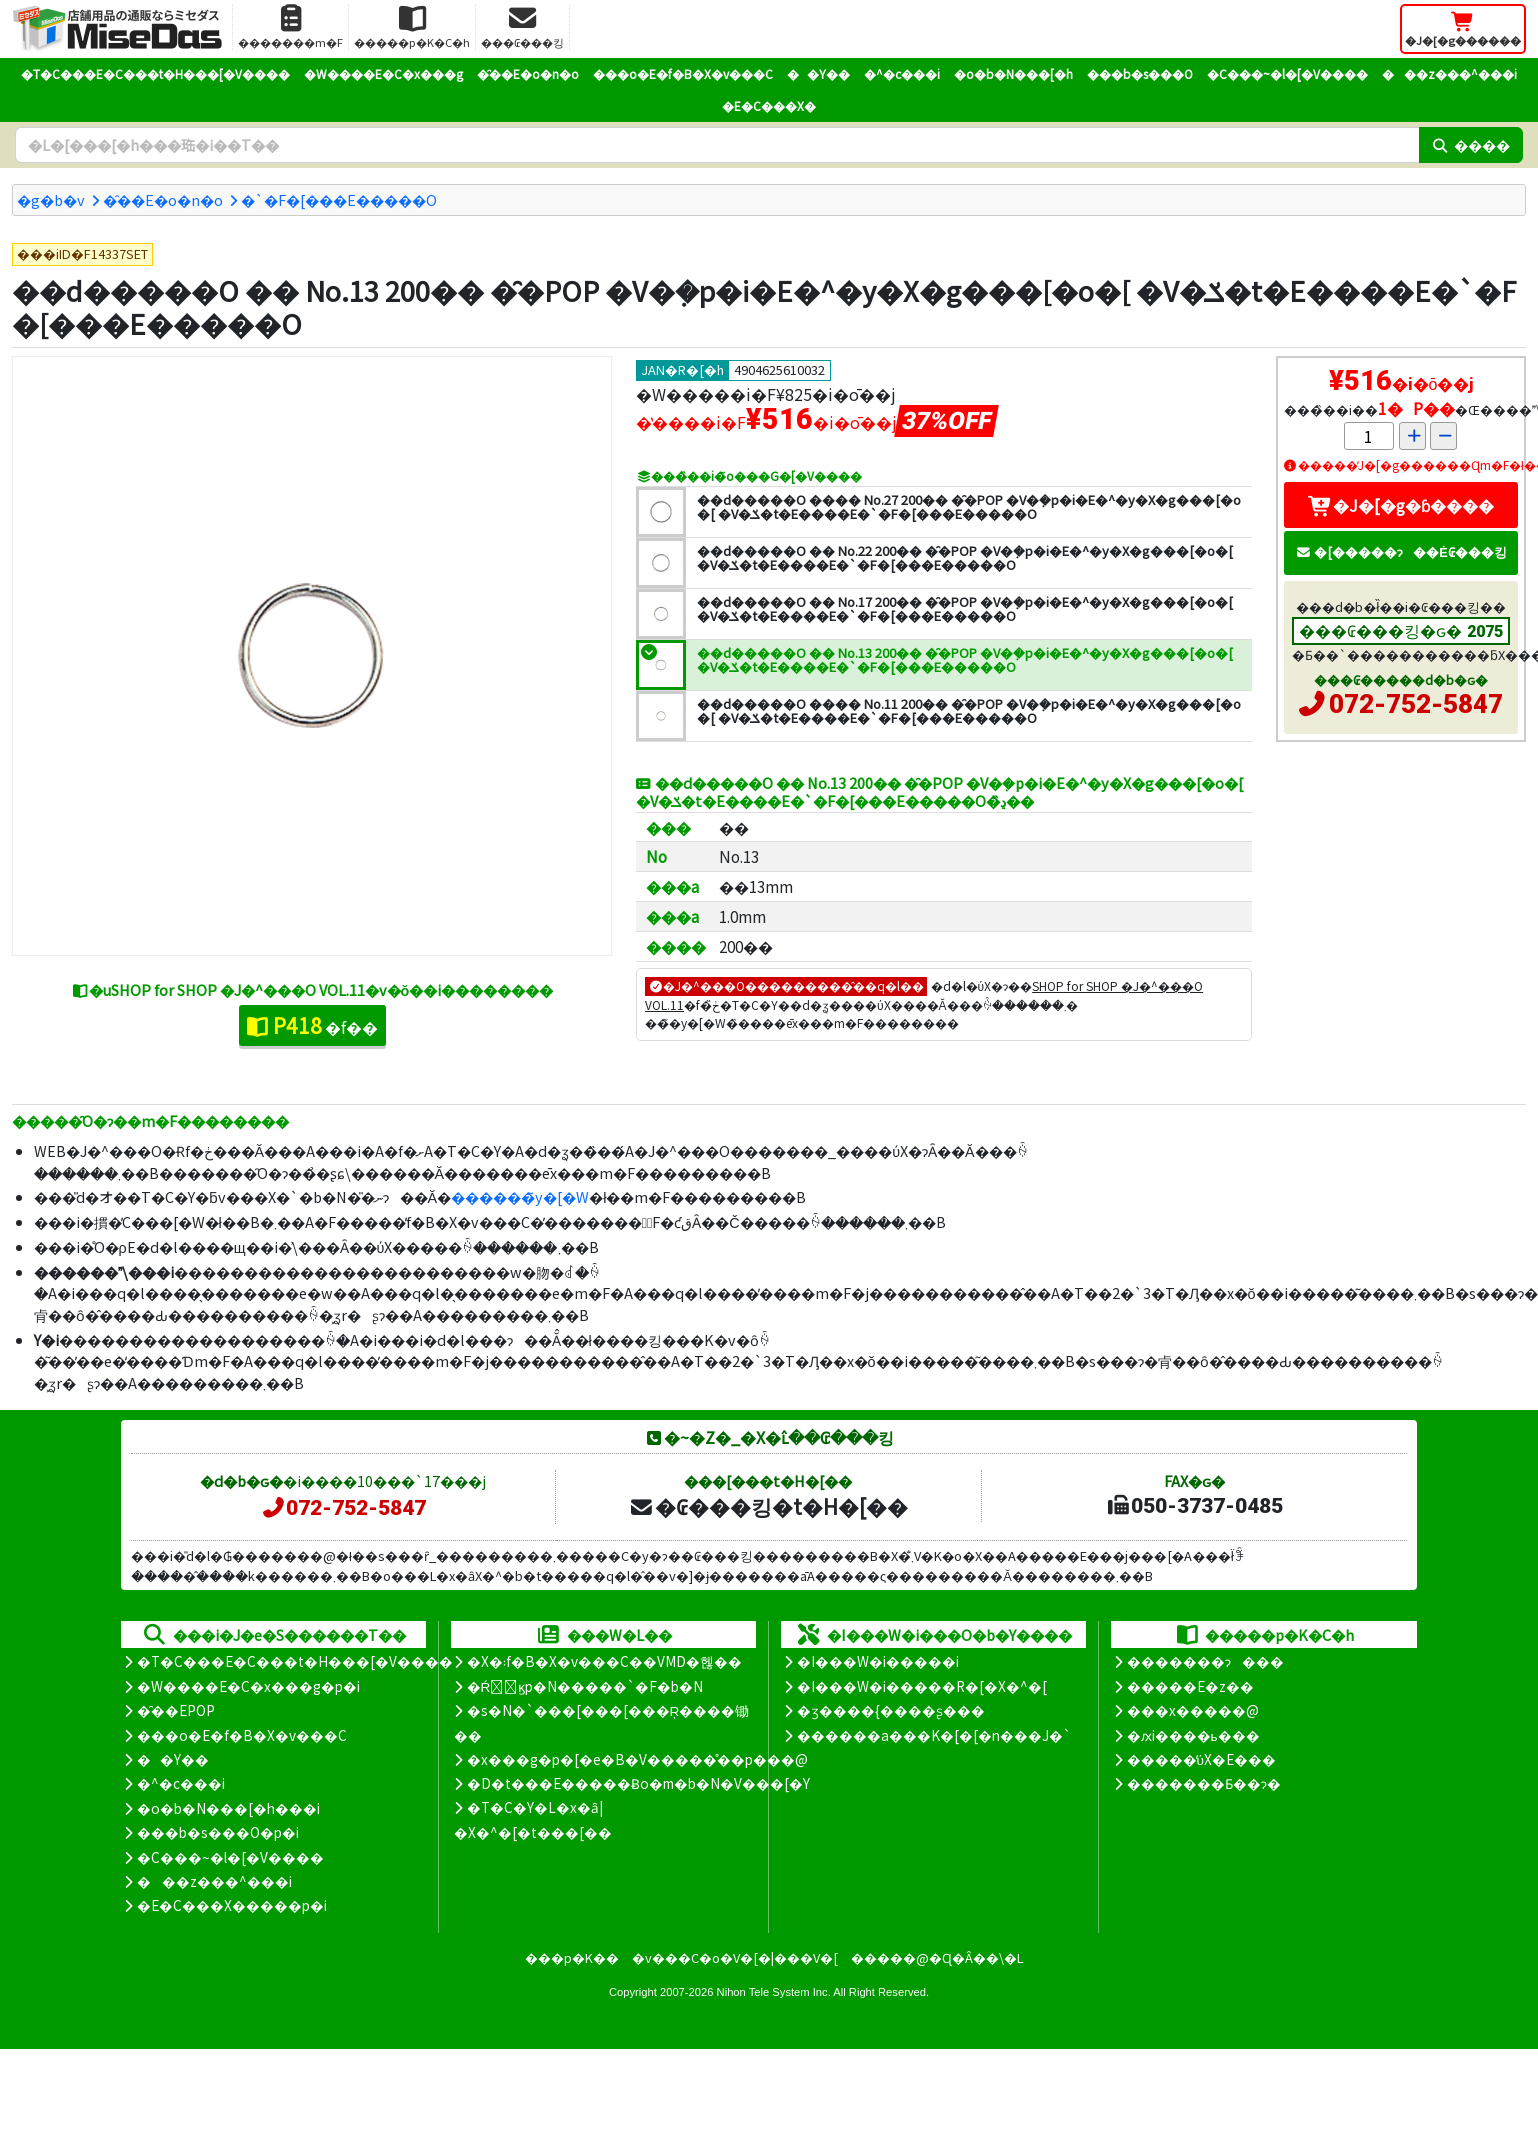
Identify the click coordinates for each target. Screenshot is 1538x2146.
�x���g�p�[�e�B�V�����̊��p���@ (637, 1759)
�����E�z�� (1190, 1686)
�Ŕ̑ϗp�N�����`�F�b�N (585, 1686)
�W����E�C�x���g (383, 73)
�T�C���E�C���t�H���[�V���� (155, 73)
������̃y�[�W (520, 1196)
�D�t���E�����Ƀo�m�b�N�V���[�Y (638, 1783)
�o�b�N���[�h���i (228, 1808)
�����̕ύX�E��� (1201, 1759)
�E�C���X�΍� (769, 105)
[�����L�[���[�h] (717, 145)
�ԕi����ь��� (1193, 1735)
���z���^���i (1449, 73)
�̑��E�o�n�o (528, 73)
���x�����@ (1193, 1710)
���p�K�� (572, 1957)
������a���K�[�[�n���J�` (934, 1735)
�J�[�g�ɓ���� (1401, 505)
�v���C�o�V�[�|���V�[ (735, 1957)
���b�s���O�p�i (218, 1832)
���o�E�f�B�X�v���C (683, 73)
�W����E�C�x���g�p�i (248, 1686)
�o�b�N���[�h (1013, 73)
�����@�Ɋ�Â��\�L (937, 1957)
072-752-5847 (1416, 704)
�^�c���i (902, 73)
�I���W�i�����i (878, 1661)
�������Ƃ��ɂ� (1204, 1783)
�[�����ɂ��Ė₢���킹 (1401, 551)
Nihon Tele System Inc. (774, 1992)
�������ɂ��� (1205, 1661)
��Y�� (818, 73)
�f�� (312, 1025)
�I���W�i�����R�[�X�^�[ (922, 1686)
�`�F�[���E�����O (339, 199)
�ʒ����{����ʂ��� (891, 1710)
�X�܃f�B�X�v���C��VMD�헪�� (604, 1661)
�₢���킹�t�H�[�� (768, 1506)
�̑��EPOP (176, 1710)
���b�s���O (1140, 73)
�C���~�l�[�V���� (1287, 73)
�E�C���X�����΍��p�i (232, 1905)
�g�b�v (51, 199)
